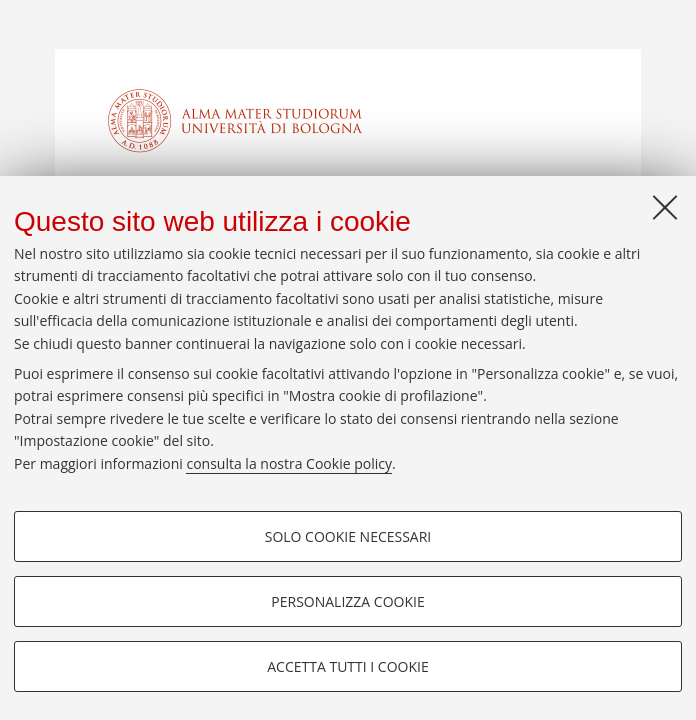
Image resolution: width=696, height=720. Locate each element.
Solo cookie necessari (348, 536)
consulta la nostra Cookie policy (289, 463)
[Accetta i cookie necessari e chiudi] (665, 207)
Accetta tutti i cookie (347, 666)
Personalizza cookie (347, 601)
